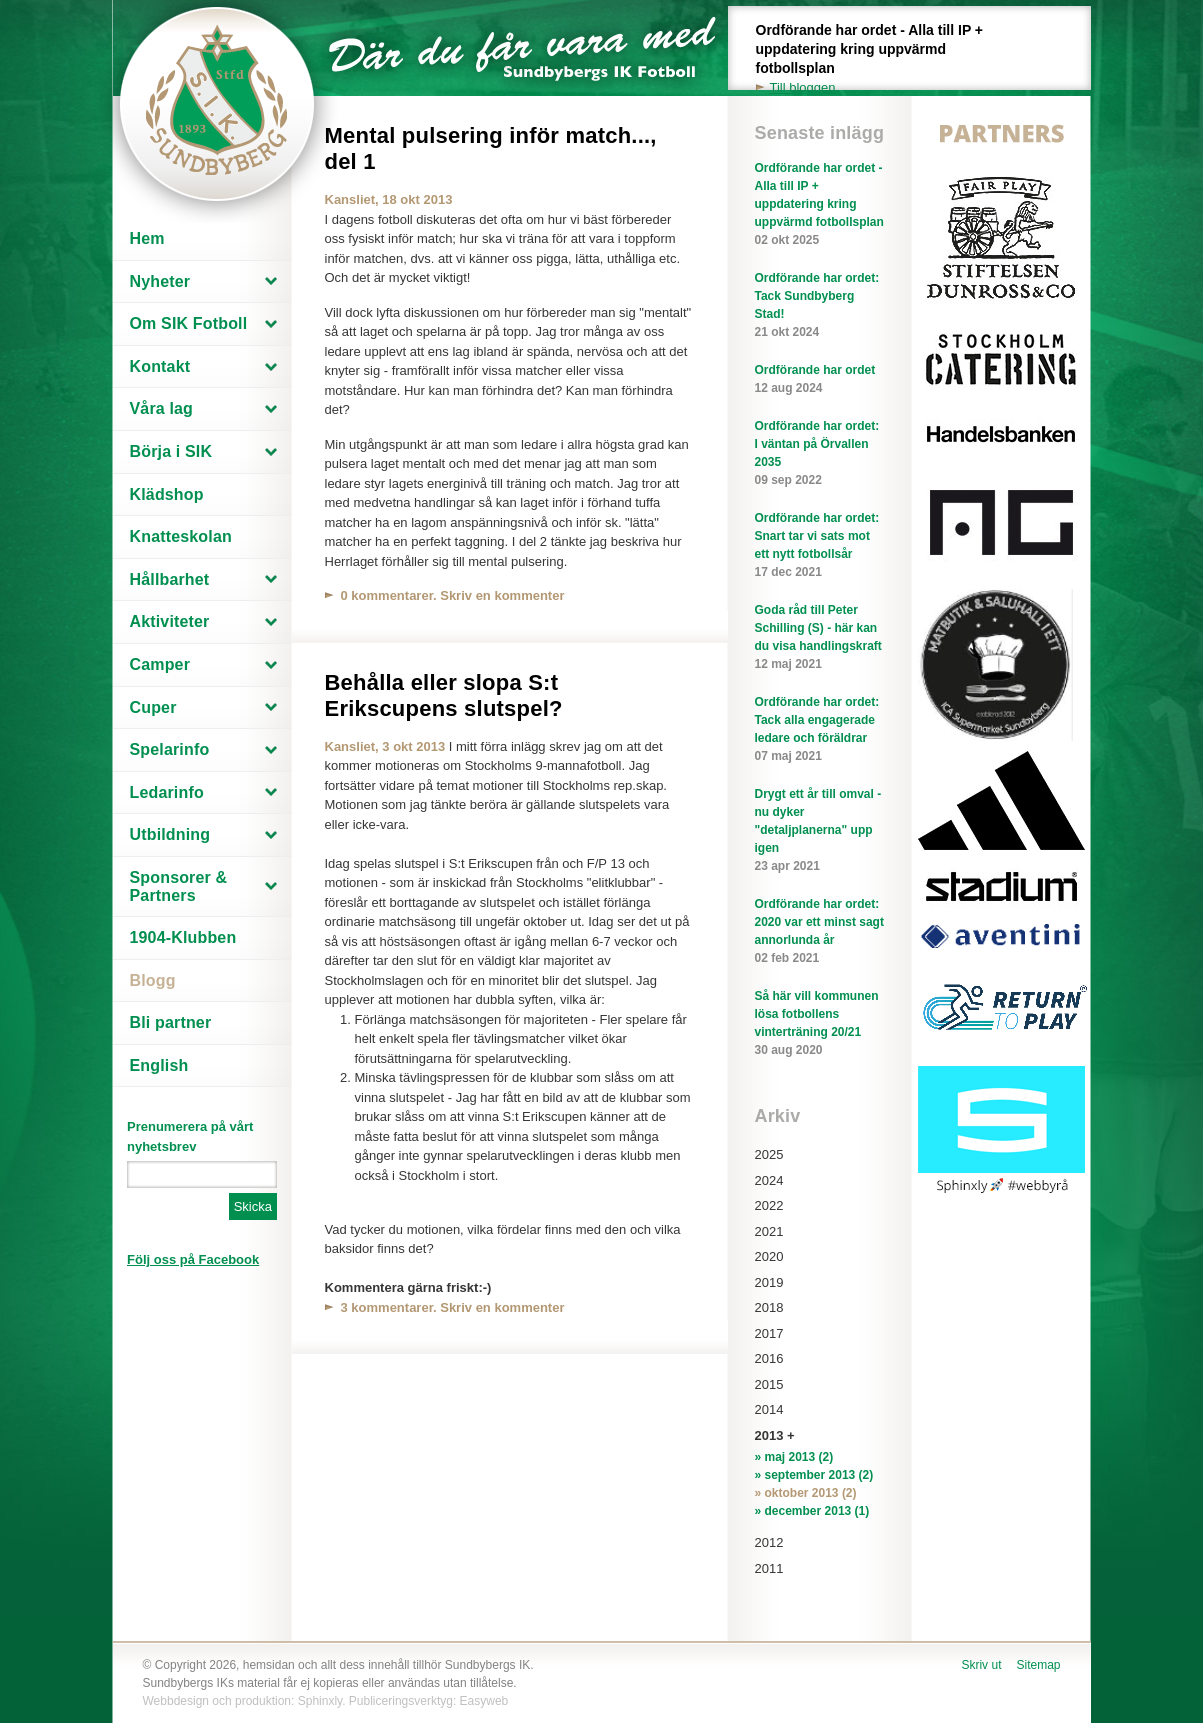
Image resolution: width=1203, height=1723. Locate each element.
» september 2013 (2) (814, 1475)
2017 (769, 1333)
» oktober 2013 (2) (806, 1493)
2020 (769, 1256)
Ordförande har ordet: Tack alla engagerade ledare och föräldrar (820, 730)
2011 (769, 1568)
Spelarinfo (170, 749)
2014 (769, 1409)
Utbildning (170, 834)
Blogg (153, 980)
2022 (769, 1205)
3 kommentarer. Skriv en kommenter (453, 1307)
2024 (769, 1180)
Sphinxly (320, 1701)
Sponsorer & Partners (179, 886)
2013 (769, 1435)
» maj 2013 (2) (794, 1457)
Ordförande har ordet (820, 380)
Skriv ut (981, 1665)
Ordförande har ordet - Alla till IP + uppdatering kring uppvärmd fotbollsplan (881, 59)
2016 (769, 1358)
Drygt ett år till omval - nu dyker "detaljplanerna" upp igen (820, 831)
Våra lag (162, 408)
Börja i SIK (171, 451)
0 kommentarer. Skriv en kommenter (453, 595)
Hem (147, 238)
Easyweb (484, 1701)
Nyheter (160, 281)
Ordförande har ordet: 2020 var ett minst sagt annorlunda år (820, 932)
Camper (160, 664)
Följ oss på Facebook (193, 1259)
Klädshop (167, 494)
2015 (769, 1384)
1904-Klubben (183, 937)
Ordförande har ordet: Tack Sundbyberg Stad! (820, 306)
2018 (769, 1307)
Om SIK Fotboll (189, 323)
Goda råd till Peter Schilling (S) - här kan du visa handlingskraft (820, 638)
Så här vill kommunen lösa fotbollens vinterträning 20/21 (820, 1024)
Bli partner (171, 1022)
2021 (769, 1231)
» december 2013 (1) (812, 1511)
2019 (769, 1282)
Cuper (153, 707)
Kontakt (160, 366)
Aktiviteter (170, 621)
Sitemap (1038, 1665)
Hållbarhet (170, 579)
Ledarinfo (167, 792)
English (159, 1065)
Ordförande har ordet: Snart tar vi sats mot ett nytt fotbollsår (820, 546)
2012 (769, 1542)
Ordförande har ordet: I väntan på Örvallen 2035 (820, 454)
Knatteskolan (181, 536)
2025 (769, 1154)
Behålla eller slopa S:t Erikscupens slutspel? (444, 695)
